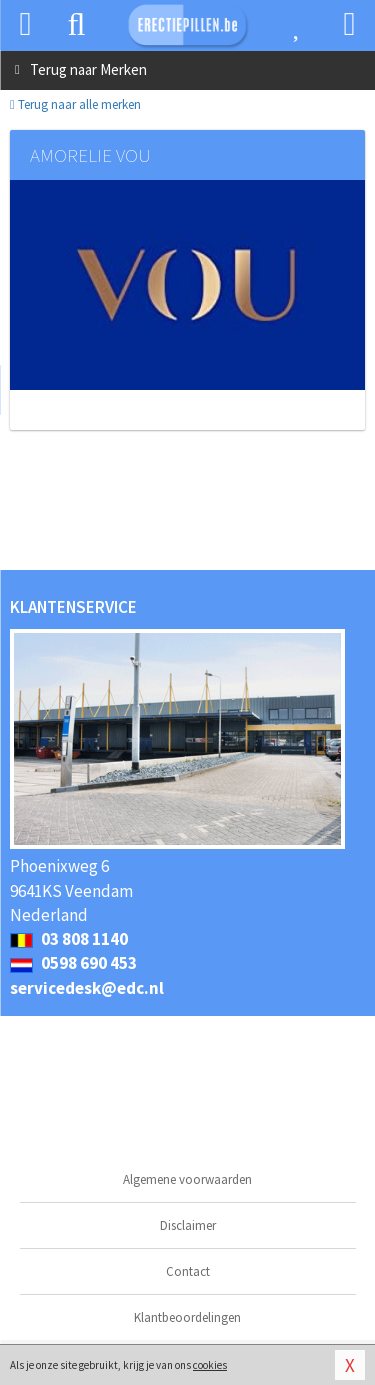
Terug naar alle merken (75, 104)
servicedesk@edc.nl (87, 988)
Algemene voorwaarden (187, 1179)
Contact (188, 1271)
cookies (210, 1365)
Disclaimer (188, 1225)
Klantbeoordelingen (187, 1317)
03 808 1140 (69, 939)
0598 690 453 (73, 963)
